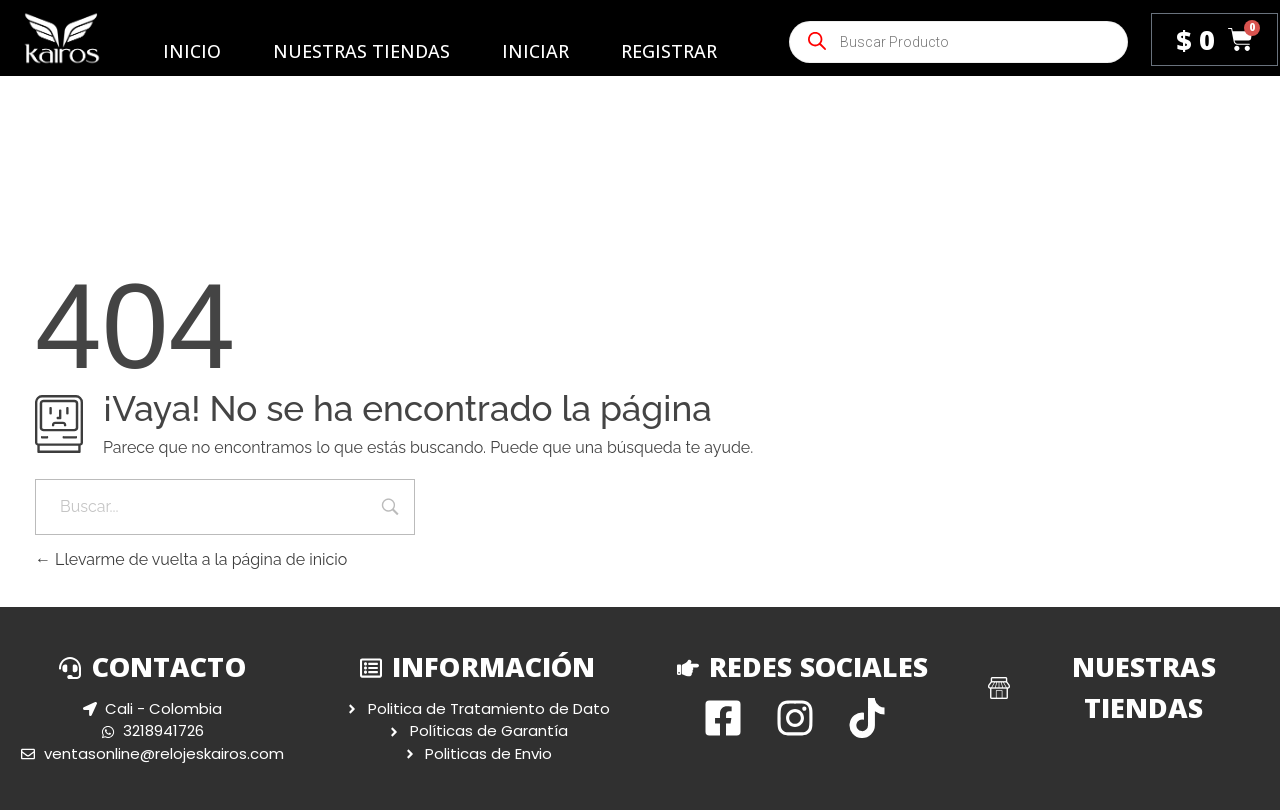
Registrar (669, 51)
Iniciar (535, 51)
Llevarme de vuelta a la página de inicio (191, 559)
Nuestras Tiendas (361, 51)
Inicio (192, 51)
